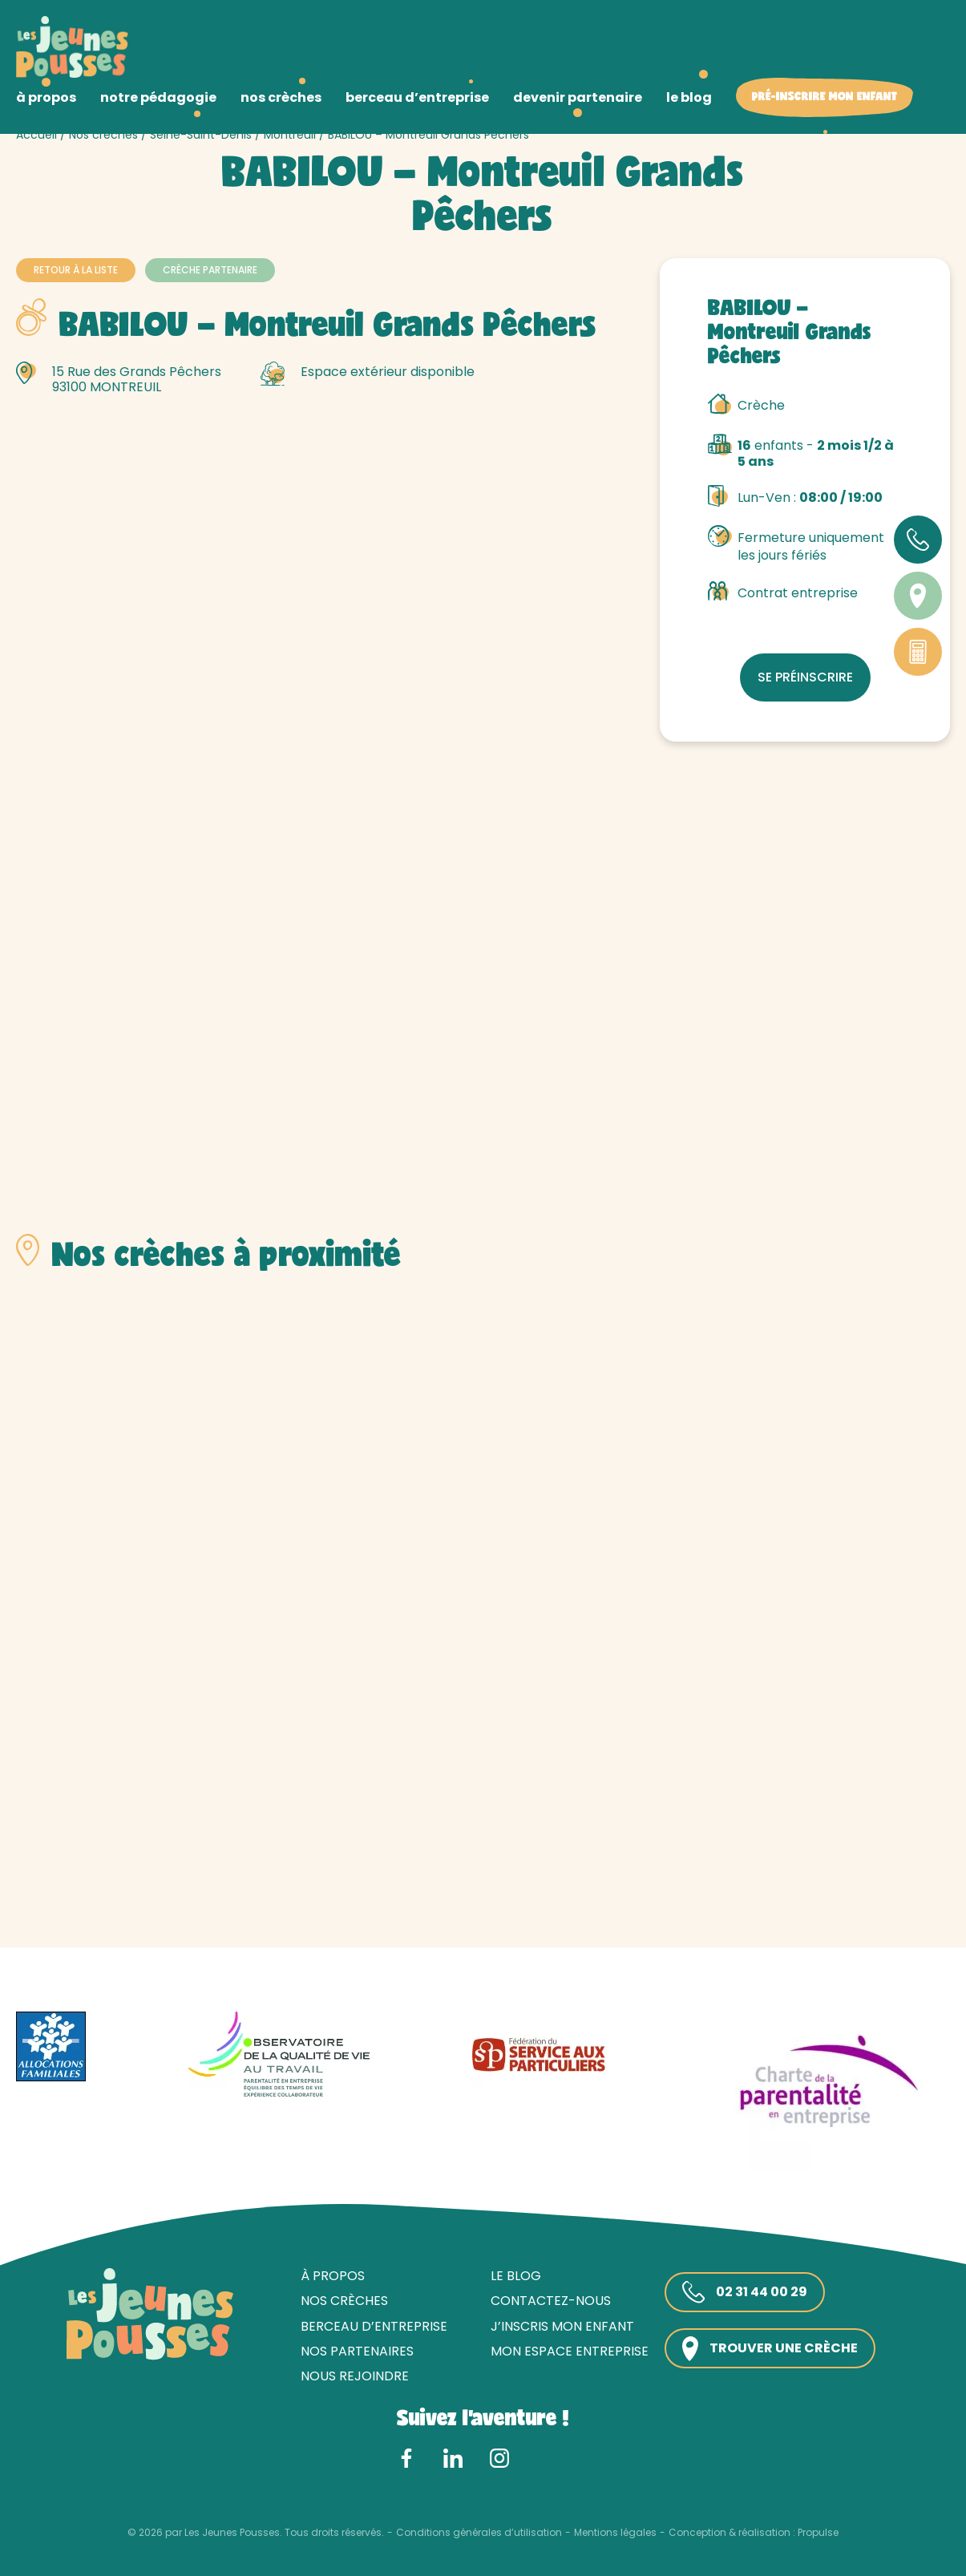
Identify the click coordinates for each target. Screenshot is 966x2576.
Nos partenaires (357, 2351)
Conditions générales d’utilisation (479, 2532)
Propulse (818, 2532)
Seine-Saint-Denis (201, 135)
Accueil (36, 135)
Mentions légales (615, 2532)
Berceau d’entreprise (374, 2326)
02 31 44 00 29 (744, 2292)
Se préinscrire (805, 677)
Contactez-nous (551, 2300)
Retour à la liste (76, 270)
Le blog (516, 2275)
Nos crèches (103, 135)
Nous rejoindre (355, 2376)
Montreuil (290, 135)
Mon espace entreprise (570, 2351)
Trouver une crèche (770, 2348)
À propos (333, 2275)
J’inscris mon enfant (562, 2326)
